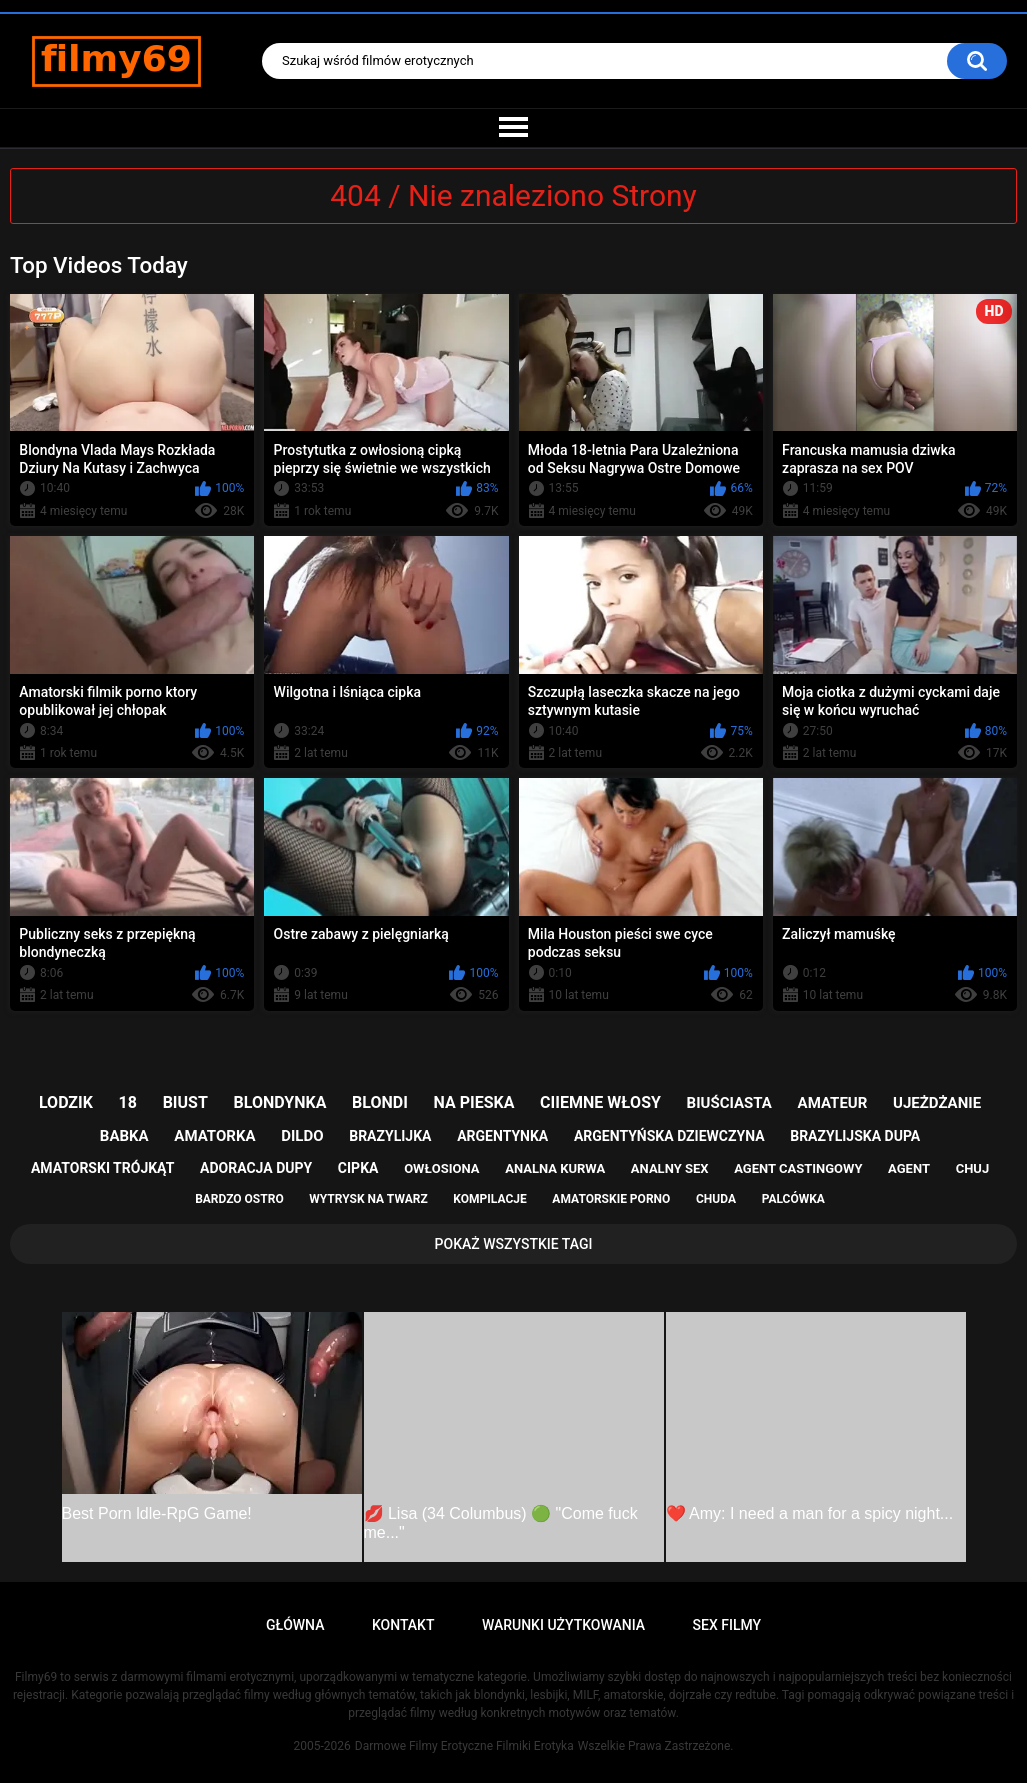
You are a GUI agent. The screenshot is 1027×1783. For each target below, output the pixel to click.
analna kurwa (555, 1168)
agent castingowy (798, 1168)
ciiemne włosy (600, 1102)
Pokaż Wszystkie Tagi (514, 1244)
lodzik (66, 1102)
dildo (302, 1136)
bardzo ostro (239, 1199)
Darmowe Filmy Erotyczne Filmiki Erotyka (464, 1746)
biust (185, 1102)
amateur (833, 1103)
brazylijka (390, 1136)
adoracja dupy (256, 1168)
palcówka (793, 1199)
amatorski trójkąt (102, 1168)
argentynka (502, 1136)
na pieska (474, 1102)
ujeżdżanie (937, 1103)
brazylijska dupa (855, 1136)
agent (909, 1168)
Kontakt (403, 1625)
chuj (973, 1168)
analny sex (670, 1168)
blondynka (280, 1102)
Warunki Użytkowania (563, 1625)
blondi (380, 1102)
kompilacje (489, 1199)
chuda (716, 1199)
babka (124, 1136)
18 (128, 1102)
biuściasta (729, 1103)
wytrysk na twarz (368, 1199)
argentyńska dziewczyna (669, 1136)
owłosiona (441, 1168)
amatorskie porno (611, 1199)
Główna (295, 1625)
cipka (358, 1168)
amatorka (214, 1136)
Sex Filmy (727, 1625)
